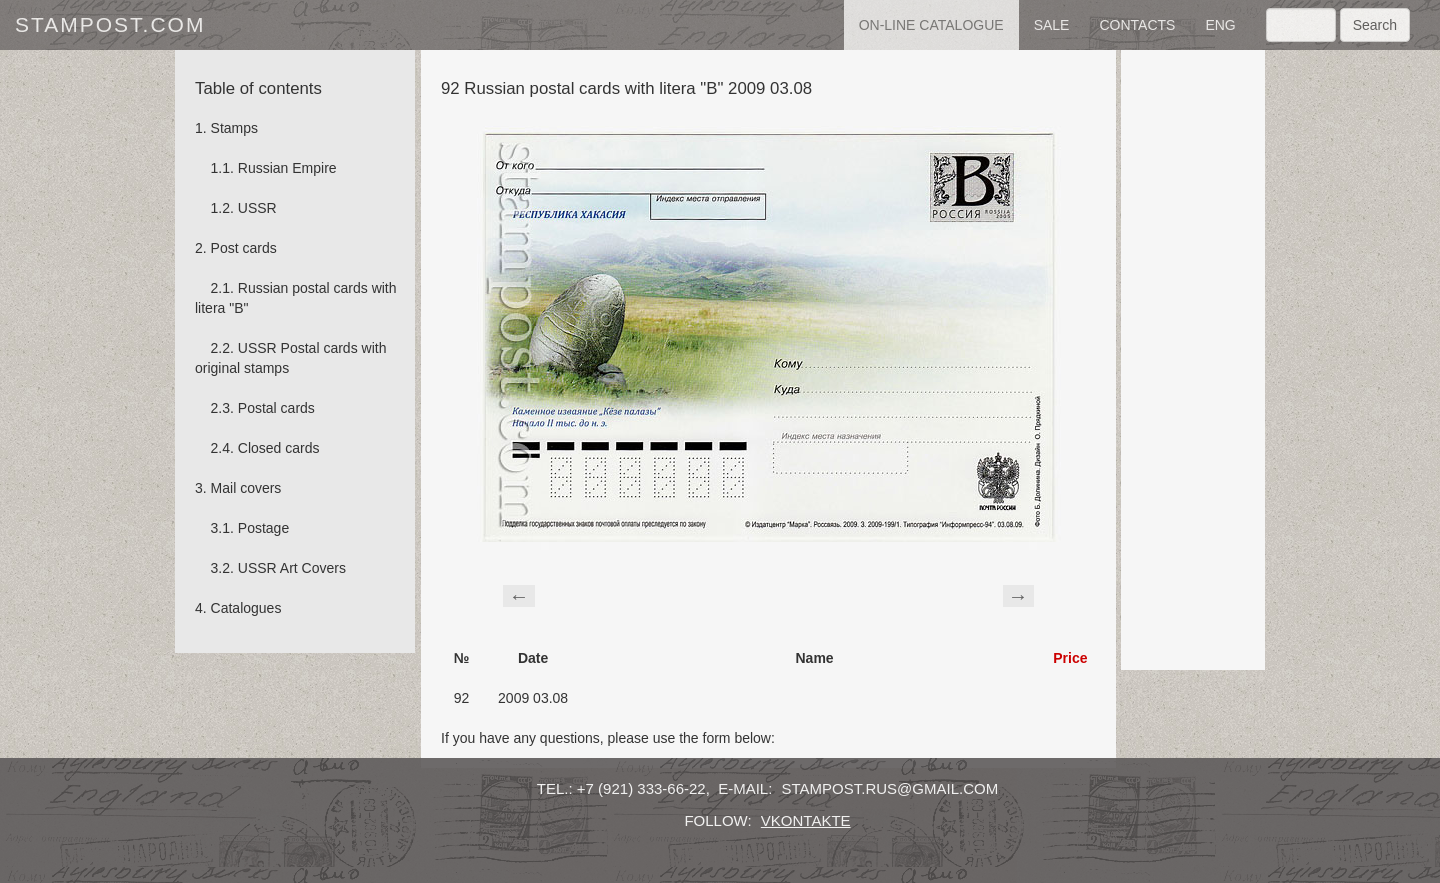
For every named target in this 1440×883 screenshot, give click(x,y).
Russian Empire (287, 168)
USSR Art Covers (292, 568)
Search (1375, 25)
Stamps (234, 128)
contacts (1137, 25)
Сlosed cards (279, 448)
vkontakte (806, 820)
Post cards (244, 248)
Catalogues (246, 608)
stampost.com (110, 24)
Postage (263, 528)
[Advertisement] (1193, 360)
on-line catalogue (931, 25)
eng (1220, 25)
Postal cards (276, 408)
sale (1052, 25)
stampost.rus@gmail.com (890, 788)
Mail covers (246, 488)
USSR (257, 208)
